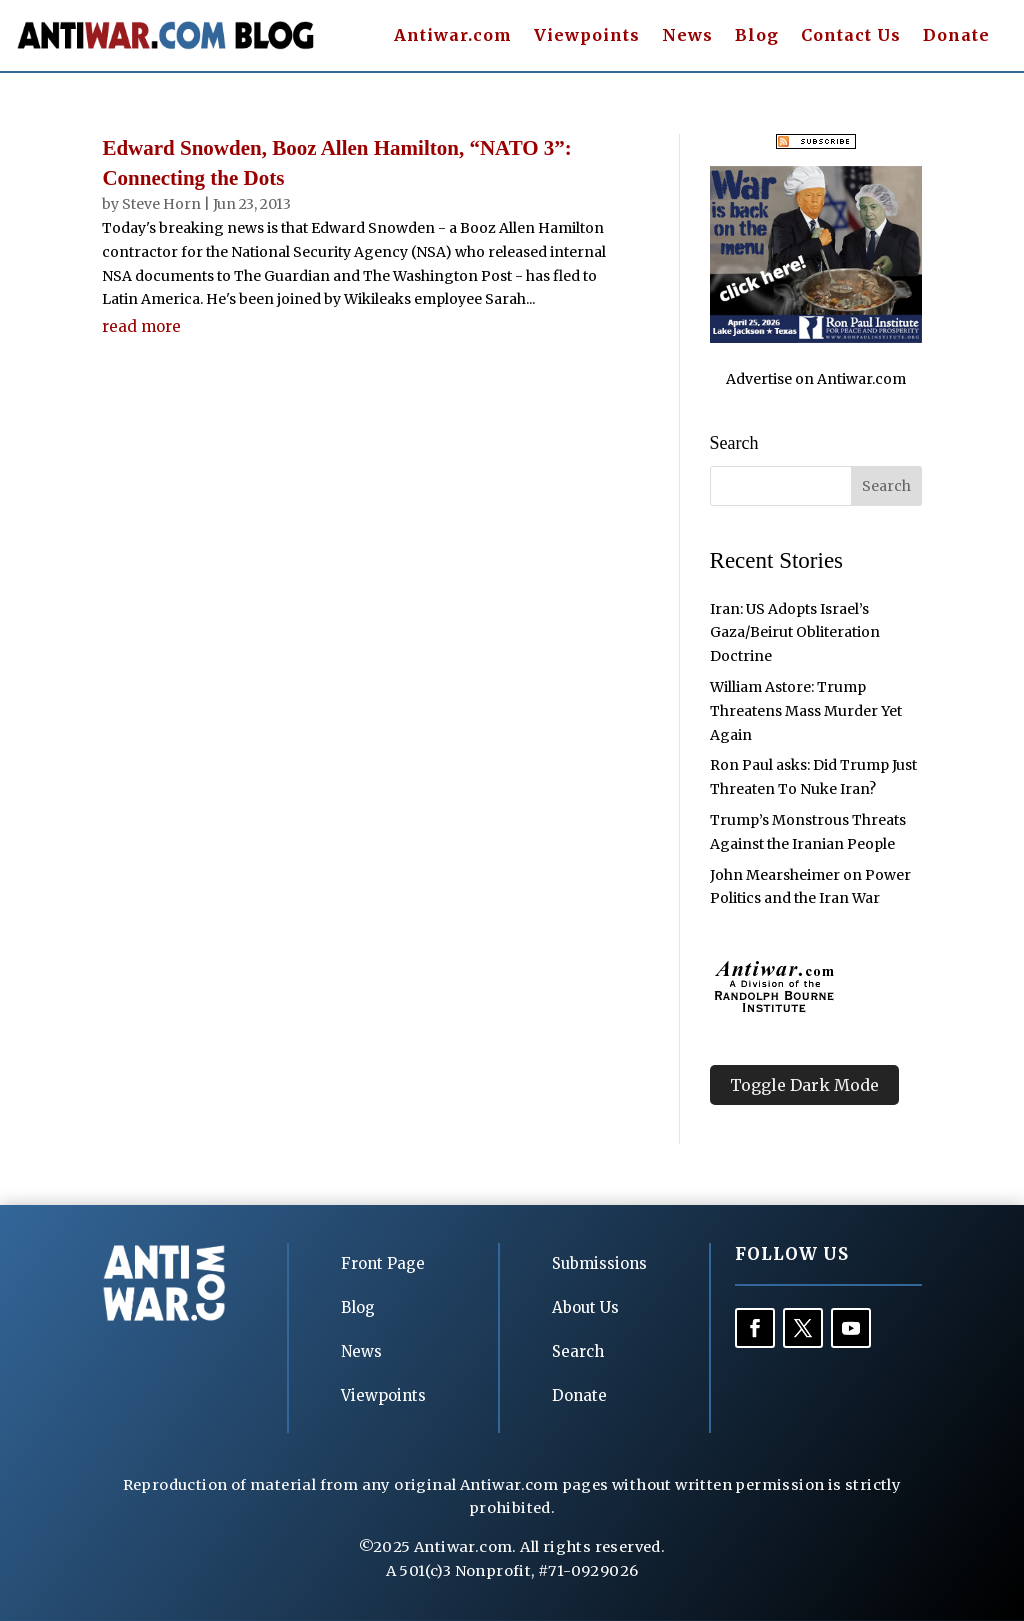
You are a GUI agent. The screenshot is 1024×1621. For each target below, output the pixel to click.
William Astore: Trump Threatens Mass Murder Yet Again (806, 711)
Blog (757, 36)
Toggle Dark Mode (804, 1085)
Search (578, 1351)
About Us (585, 1307)
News (687, 36)
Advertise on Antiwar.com (816, 379)
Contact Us (851, 36)
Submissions (599, 1263)
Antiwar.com (453, 36)
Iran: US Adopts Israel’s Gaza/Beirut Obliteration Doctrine (795, 633)
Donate (956, 36)
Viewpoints (587, 36)
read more (141, 326)
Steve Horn (161, 204)
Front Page (383, 1263)
